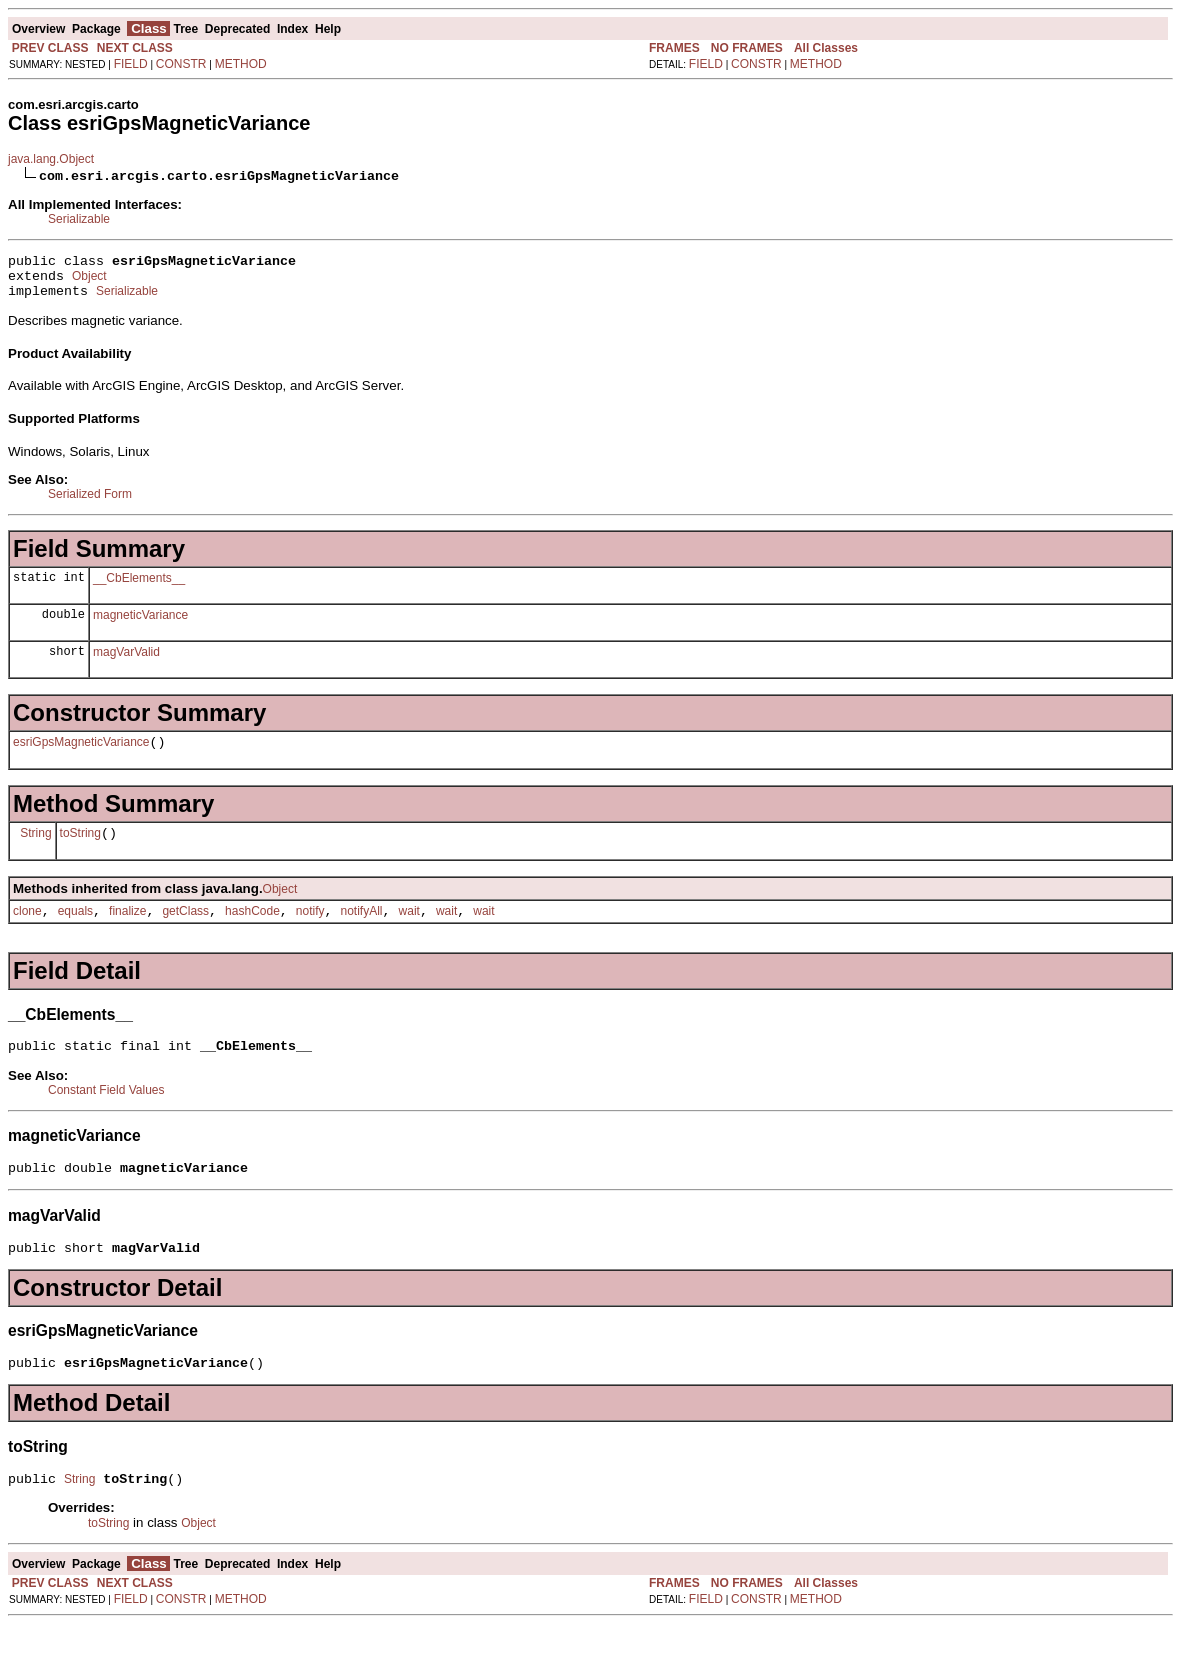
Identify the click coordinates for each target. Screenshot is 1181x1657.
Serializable (79, 219)
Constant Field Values (106, 1111)
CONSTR (181, 64)
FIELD (131, 64)
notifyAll (362, 929)
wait (409, 929)
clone (27, 929)
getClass (185, 929)
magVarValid (126, 661)
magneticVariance (140, 624)
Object (89, 282)
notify (310, 929)
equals (75, 929)
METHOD (241, 64)
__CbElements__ (139, 587)
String (35, 847)
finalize (127, 929)
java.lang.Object (51, 159)
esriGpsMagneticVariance (81, 754)
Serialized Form (90, 503)
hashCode (252, 929)
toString (80, 848)
